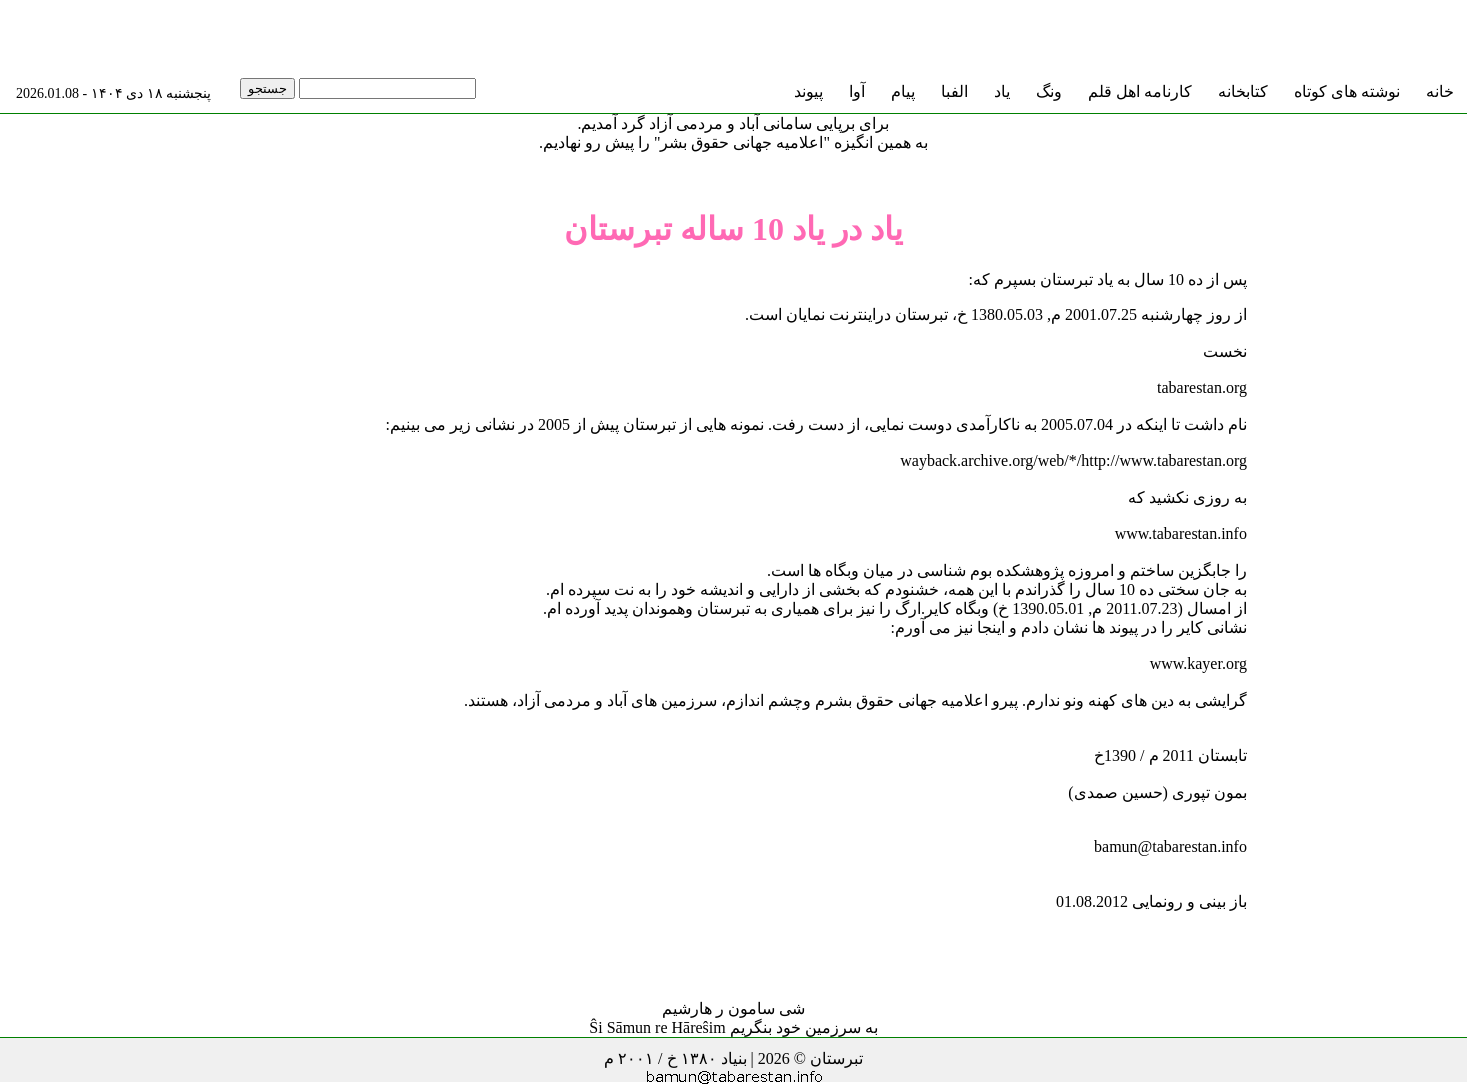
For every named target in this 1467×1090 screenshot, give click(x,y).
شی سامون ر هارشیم (733, 1008)
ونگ (1049, 91)
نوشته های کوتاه (1347, 91)
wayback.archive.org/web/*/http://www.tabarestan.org (1073, 460)
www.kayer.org (1198, 663)
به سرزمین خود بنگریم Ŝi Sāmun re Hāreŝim (733, 1027)
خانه (1440, 91)
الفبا (954, 91)
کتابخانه (1243, 91)
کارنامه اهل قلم (1140, 91)
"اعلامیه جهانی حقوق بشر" (742, 142)
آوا (857, 91)
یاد (1002, 91)
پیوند (808, 91)
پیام (903, 91)
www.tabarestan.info (1181, 533)
